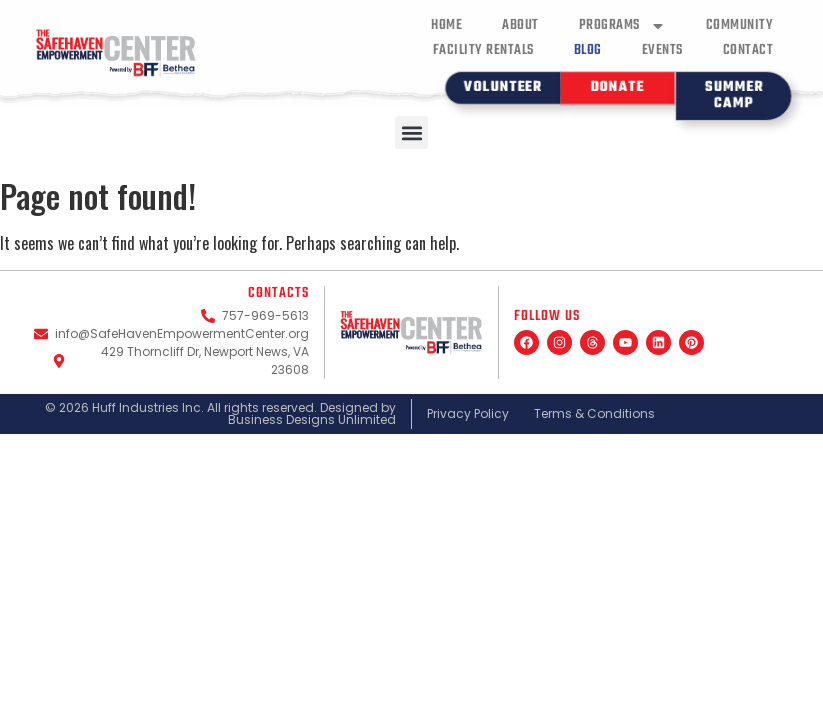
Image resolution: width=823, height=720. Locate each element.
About (520, 25)
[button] (411, 132)
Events (662, 50)
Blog (588, 50)
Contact (748, 50)
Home (446, 25)
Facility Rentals (483, 50)
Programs (622, 25)
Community (740, 25)
